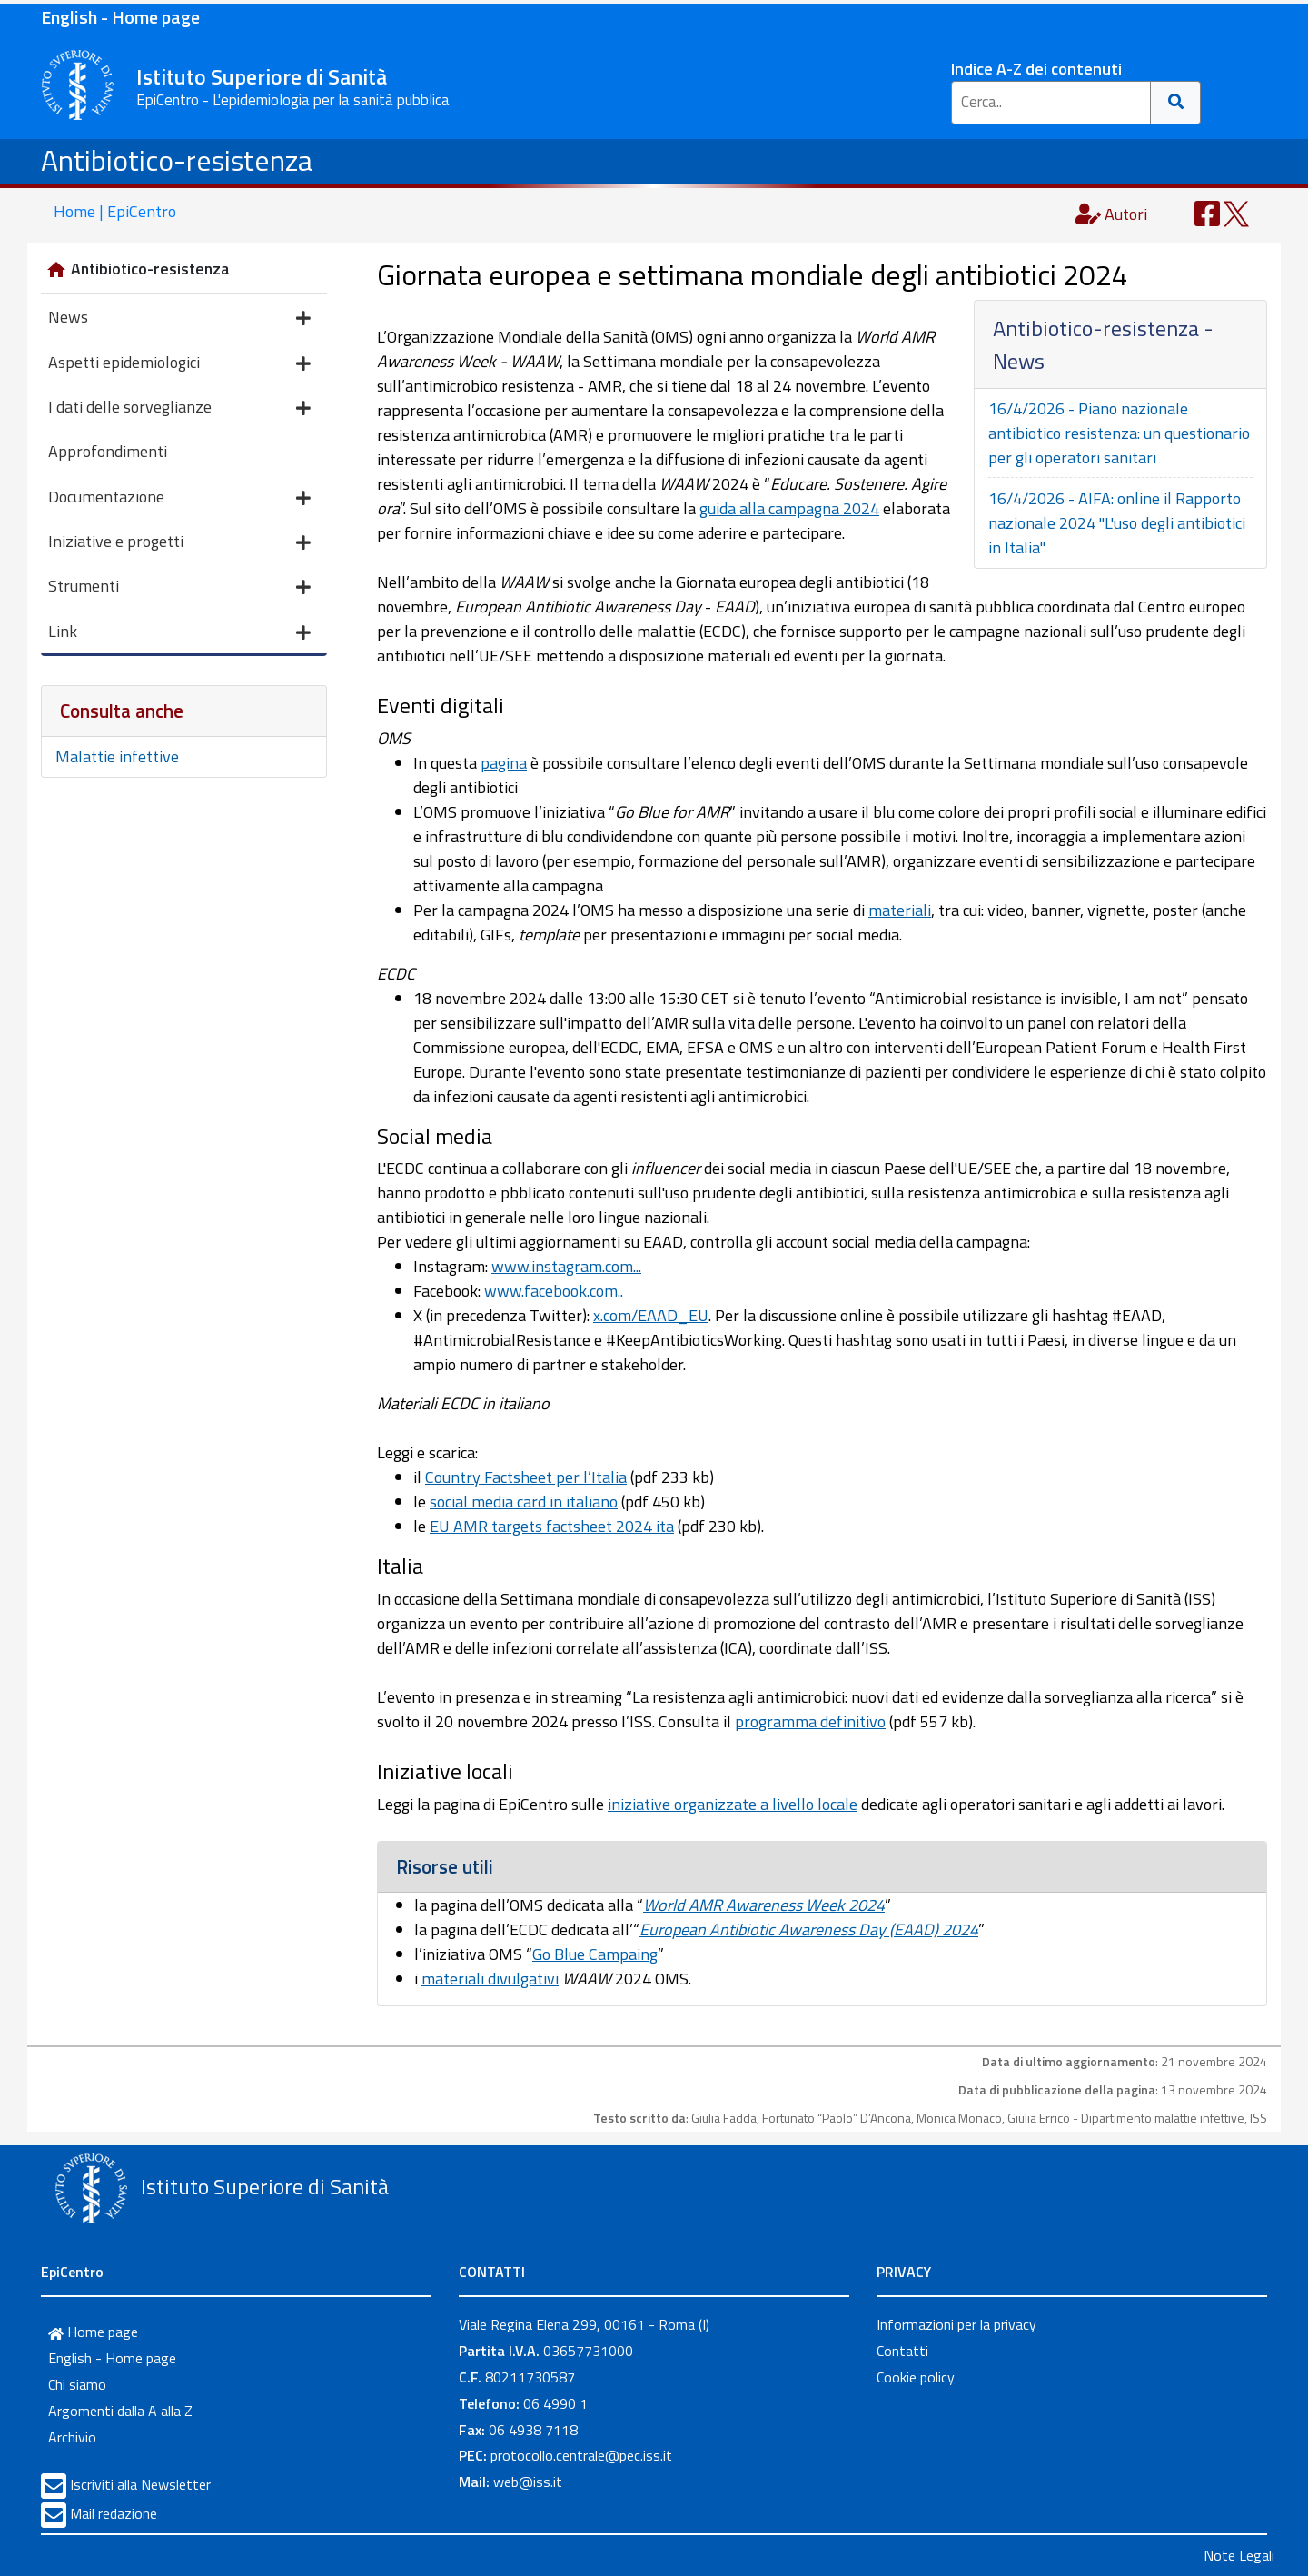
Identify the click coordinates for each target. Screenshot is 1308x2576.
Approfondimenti (107, 451)
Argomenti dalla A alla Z (120, 2411)
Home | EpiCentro (115, 211)
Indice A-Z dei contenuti (1036, 68)
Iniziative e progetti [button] (179, 543)
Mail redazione (113, 2513)
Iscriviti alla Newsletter (140, 2484)
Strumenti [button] (179, 587)
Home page (93, 2331)
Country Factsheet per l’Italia (526, 1477)
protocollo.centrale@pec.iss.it (581, 2455)
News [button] (179, 318)
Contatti (902, 2351)
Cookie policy (916, 2377)
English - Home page (120, 17)
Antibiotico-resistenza (176, 160)
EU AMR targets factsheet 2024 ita (552, 1526)
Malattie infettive (117, 756)
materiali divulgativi (490, 1978)
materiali (899, 910)
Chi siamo (77, 2384)
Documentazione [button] (179, 498)
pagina (504, 763)
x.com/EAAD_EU (650, 1315)
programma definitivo (810, 1721)
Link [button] (179, 633)
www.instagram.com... (566, 1266)
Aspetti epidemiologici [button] (179, 364)
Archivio (72, 2437)
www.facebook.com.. (553, 1290)
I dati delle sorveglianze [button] (179, 408)
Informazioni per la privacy (956, 2324)
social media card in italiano (524, 1501)
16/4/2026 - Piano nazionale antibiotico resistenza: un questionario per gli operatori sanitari (1119, 433)
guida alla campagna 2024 (789, 508)
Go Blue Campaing (595, 1954)
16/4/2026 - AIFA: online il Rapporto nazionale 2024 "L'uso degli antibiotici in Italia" (1116, 523)
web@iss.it (527, 2481)
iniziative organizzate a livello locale (732, 1804)
